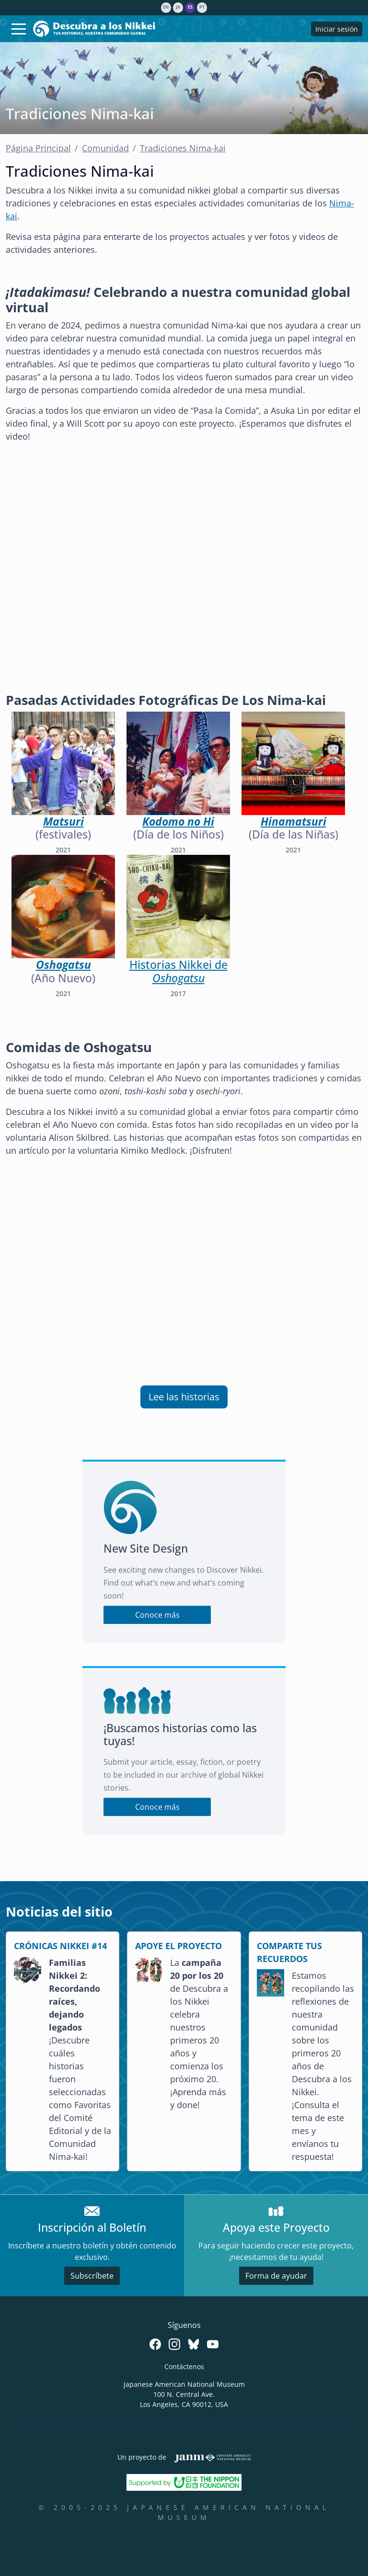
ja (178, 7)
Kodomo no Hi (178, 821)
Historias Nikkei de (178, 971)
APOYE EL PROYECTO (178, 1946)
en (166, 7)
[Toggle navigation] (19, 29)
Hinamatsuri (293, 821)
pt (202, 7)
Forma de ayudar (276, 2275)
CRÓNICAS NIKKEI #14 (60, 1946)
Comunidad (105, 148)
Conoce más (157, 1615)
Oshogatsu (63, 964)
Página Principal (38, 148)
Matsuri (63, 821)
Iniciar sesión (336, 29)
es (190, 7)
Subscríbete (92, 2275)
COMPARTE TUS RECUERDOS (289, 1952)
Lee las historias (184, 1396)
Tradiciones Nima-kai (183, 148)
